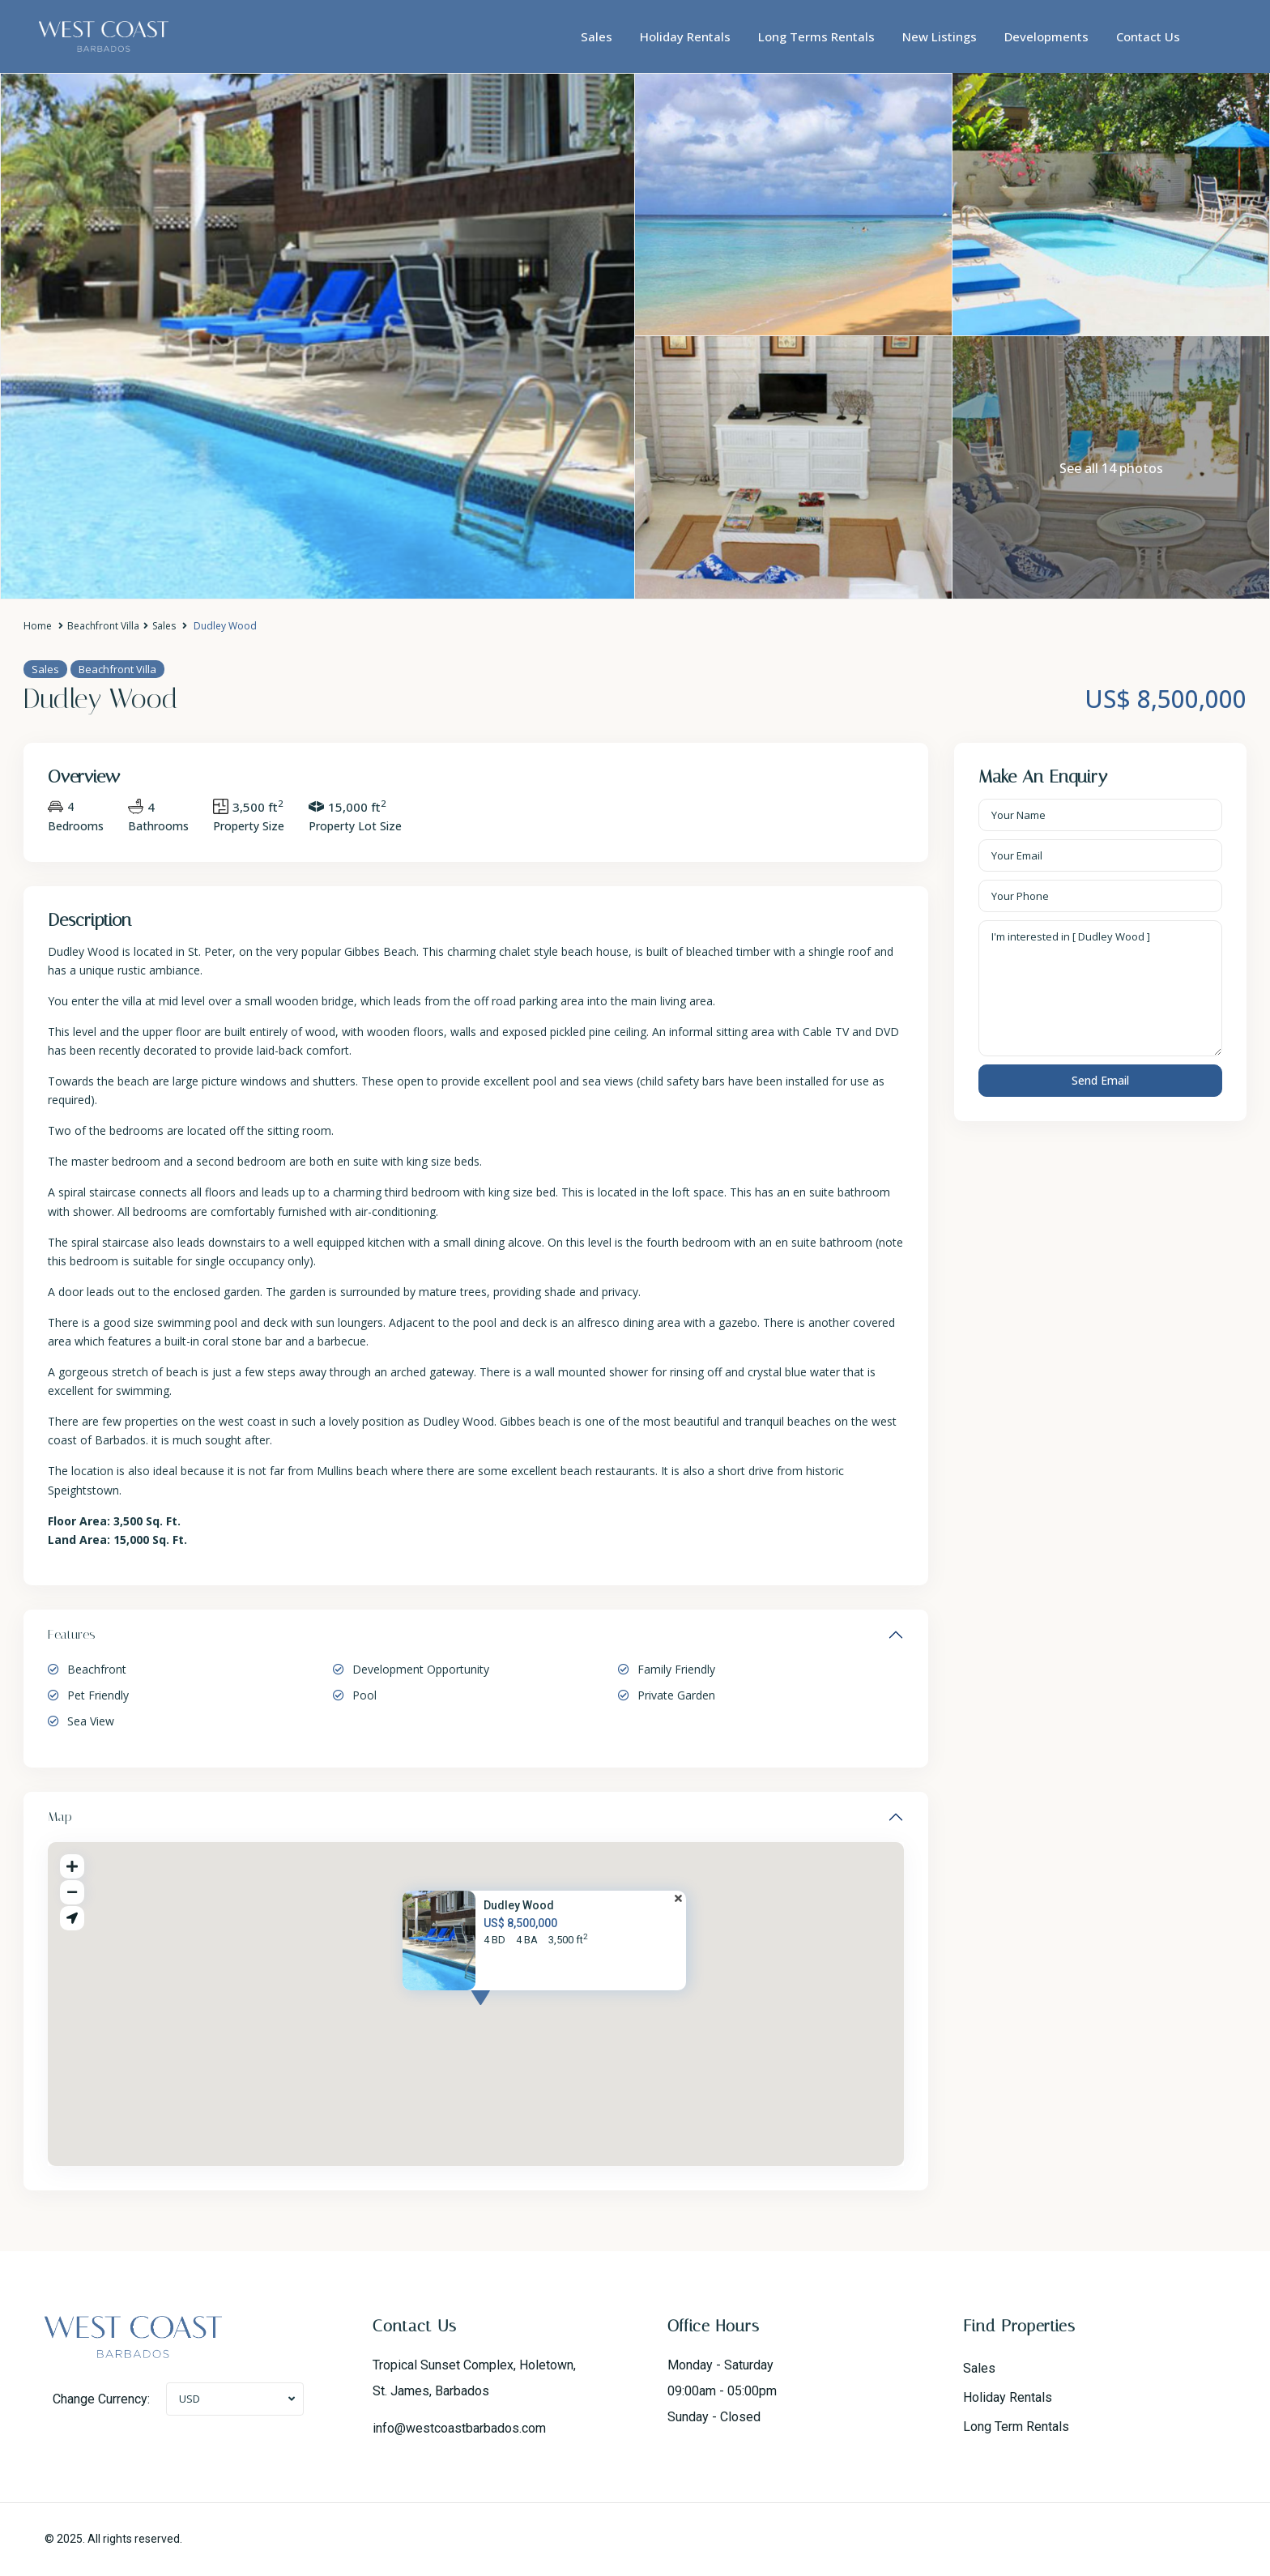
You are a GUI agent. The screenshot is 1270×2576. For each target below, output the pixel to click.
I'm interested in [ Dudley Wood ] (1100, 988)
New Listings (939, 36)
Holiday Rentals (685, 36)
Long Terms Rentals (816, 36)
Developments (1046, 36)
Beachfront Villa (103, 626)
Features (72, 1634)
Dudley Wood (519, 1905)
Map (60, 1816)
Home (37, 626)
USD (189, 2398)
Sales (596, 36)
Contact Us (1148, 36)
